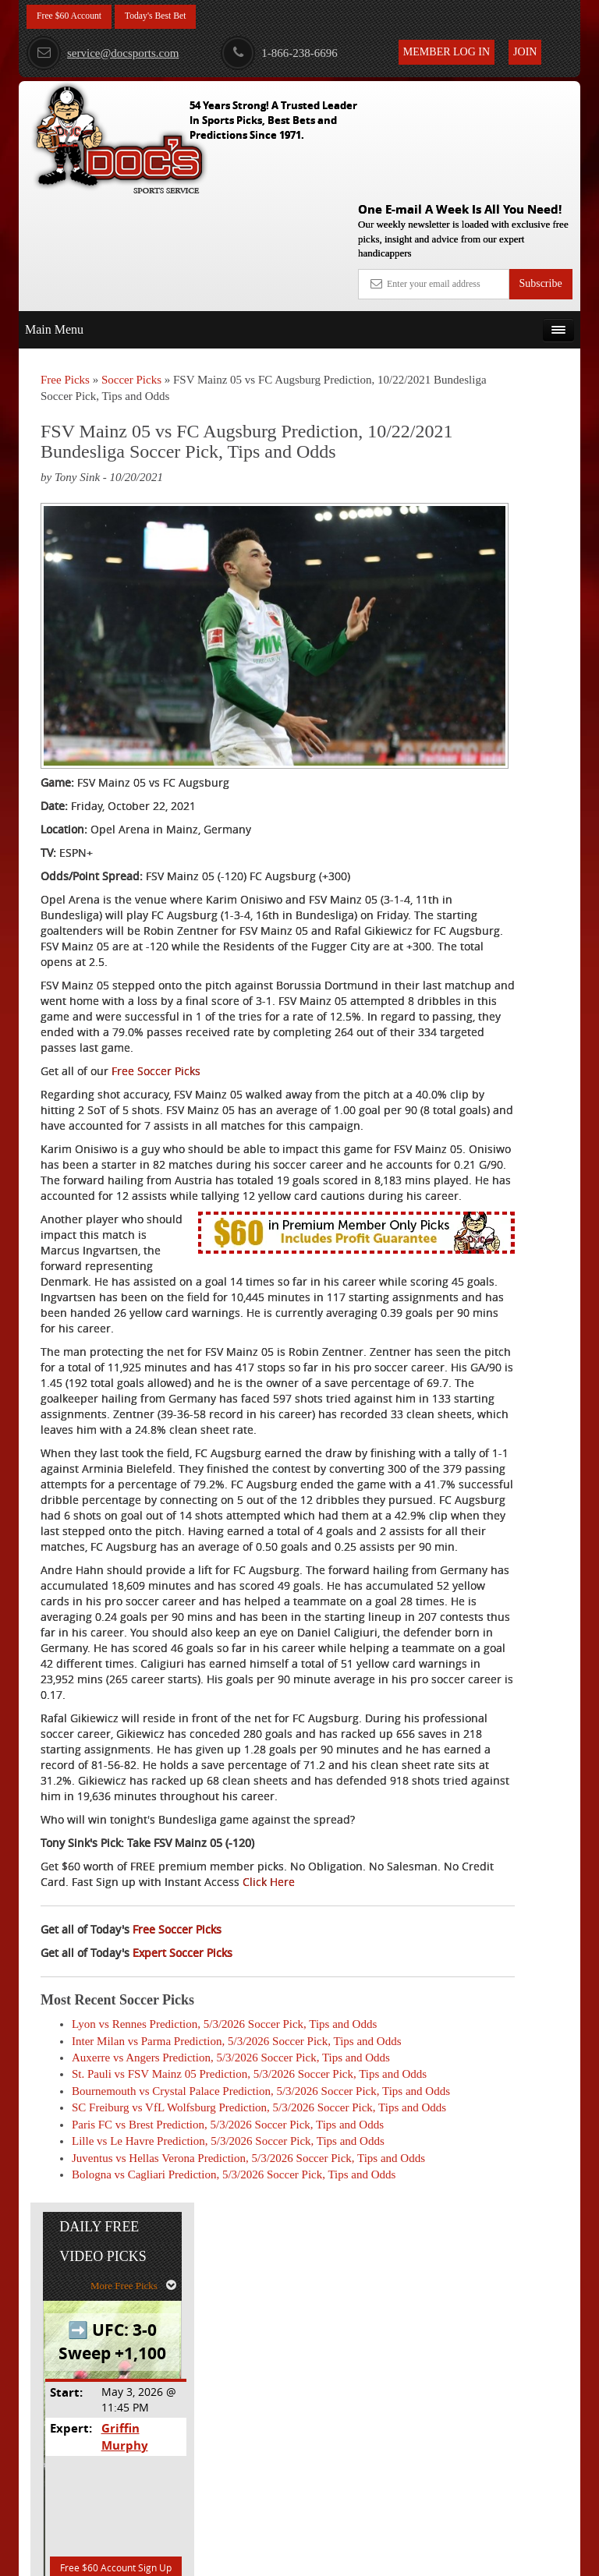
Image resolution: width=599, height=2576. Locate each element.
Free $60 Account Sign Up (499, 611)
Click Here (67, 2041)
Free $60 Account (76, 17)
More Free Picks (512, 332)
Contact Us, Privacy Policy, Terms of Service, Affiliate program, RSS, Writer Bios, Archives (387, 2556)
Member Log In (446, 52)
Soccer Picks (131, 264)
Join (525, 52)
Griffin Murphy (518, 475)
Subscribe (540, 168)
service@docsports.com (103, 53)
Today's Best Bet (174, 17)
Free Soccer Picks (156, 942)
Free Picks (65, 264)
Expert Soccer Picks (182, 2112)
